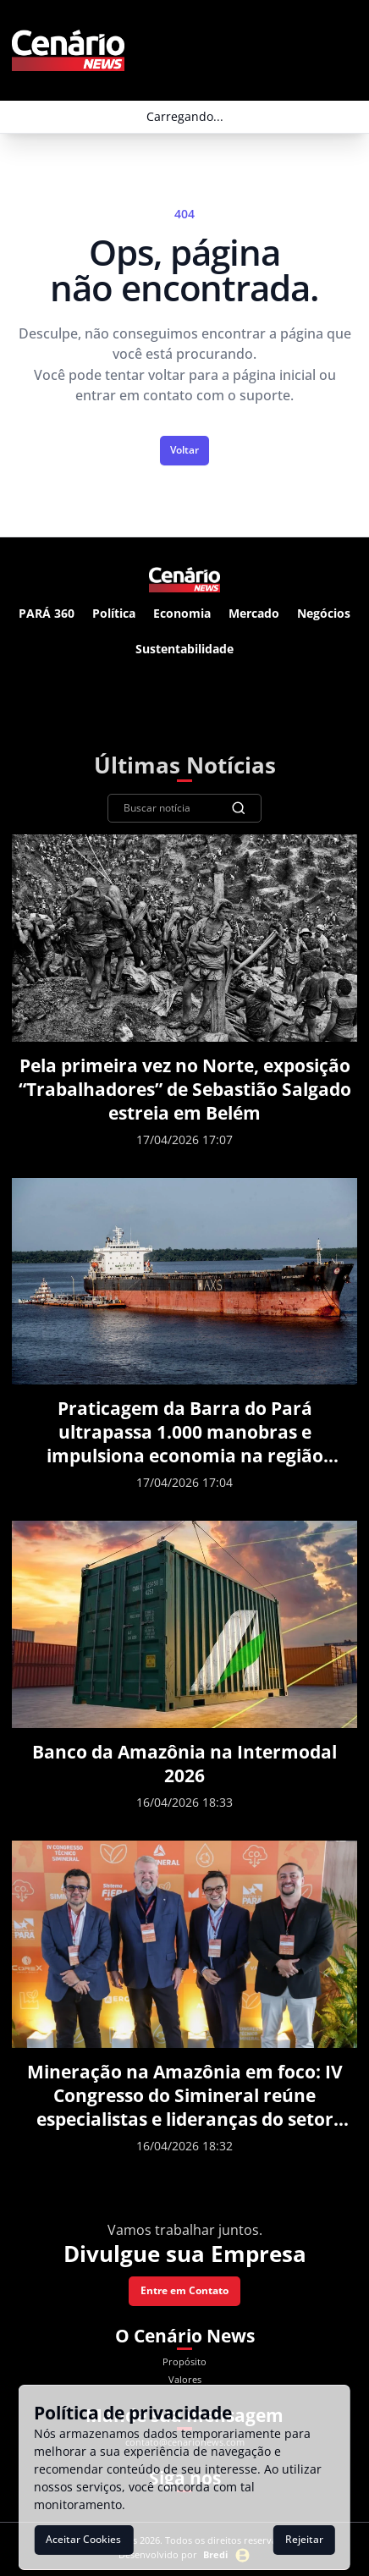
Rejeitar (304, 2539)
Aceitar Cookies (83, 2539)
